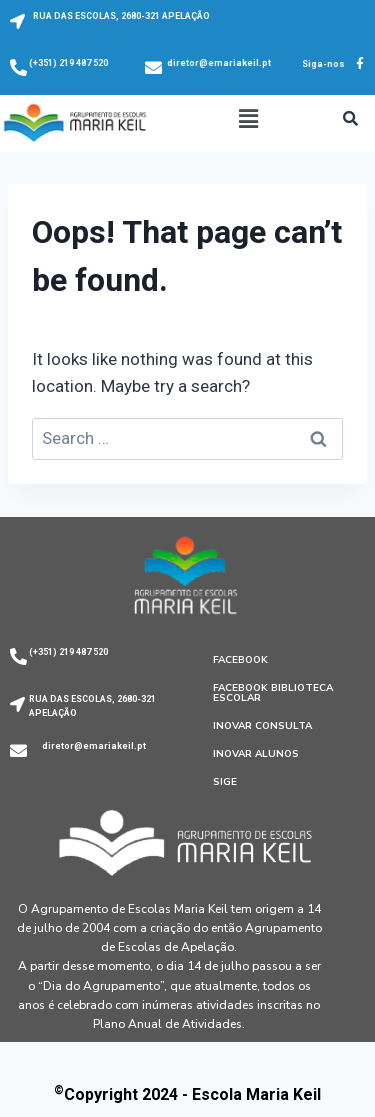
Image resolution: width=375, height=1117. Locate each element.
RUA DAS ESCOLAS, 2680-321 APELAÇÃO (121, 16)
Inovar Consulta (262, 726)
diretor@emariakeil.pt (219, 63)
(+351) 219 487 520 (68, 63)
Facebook (240, 660)
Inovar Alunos (256, 754)
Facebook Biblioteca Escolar (273, 693)
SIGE (225, 782)
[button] (248, 119)
